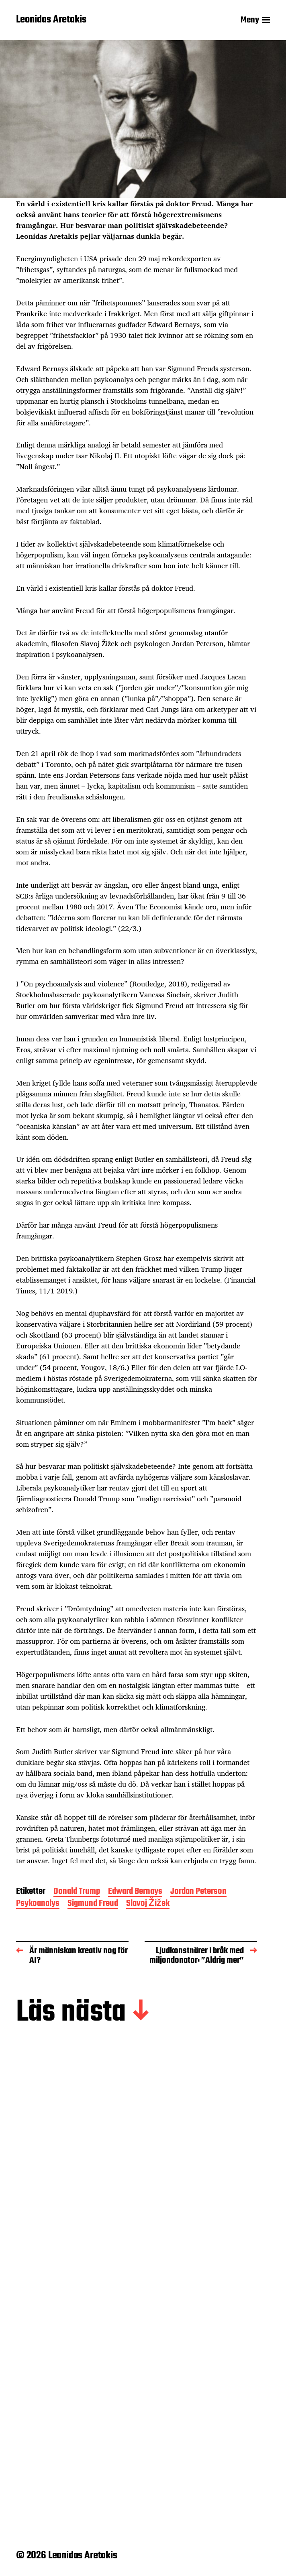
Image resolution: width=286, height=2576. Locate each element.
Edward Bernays (135, 1892)
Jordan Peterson (198, 1892)
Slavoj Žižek (148, 1904)
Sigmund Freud (92, 1904)
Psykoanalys (37, 1904)
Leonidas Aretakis (51, 20)
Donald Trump (76, 1892)
